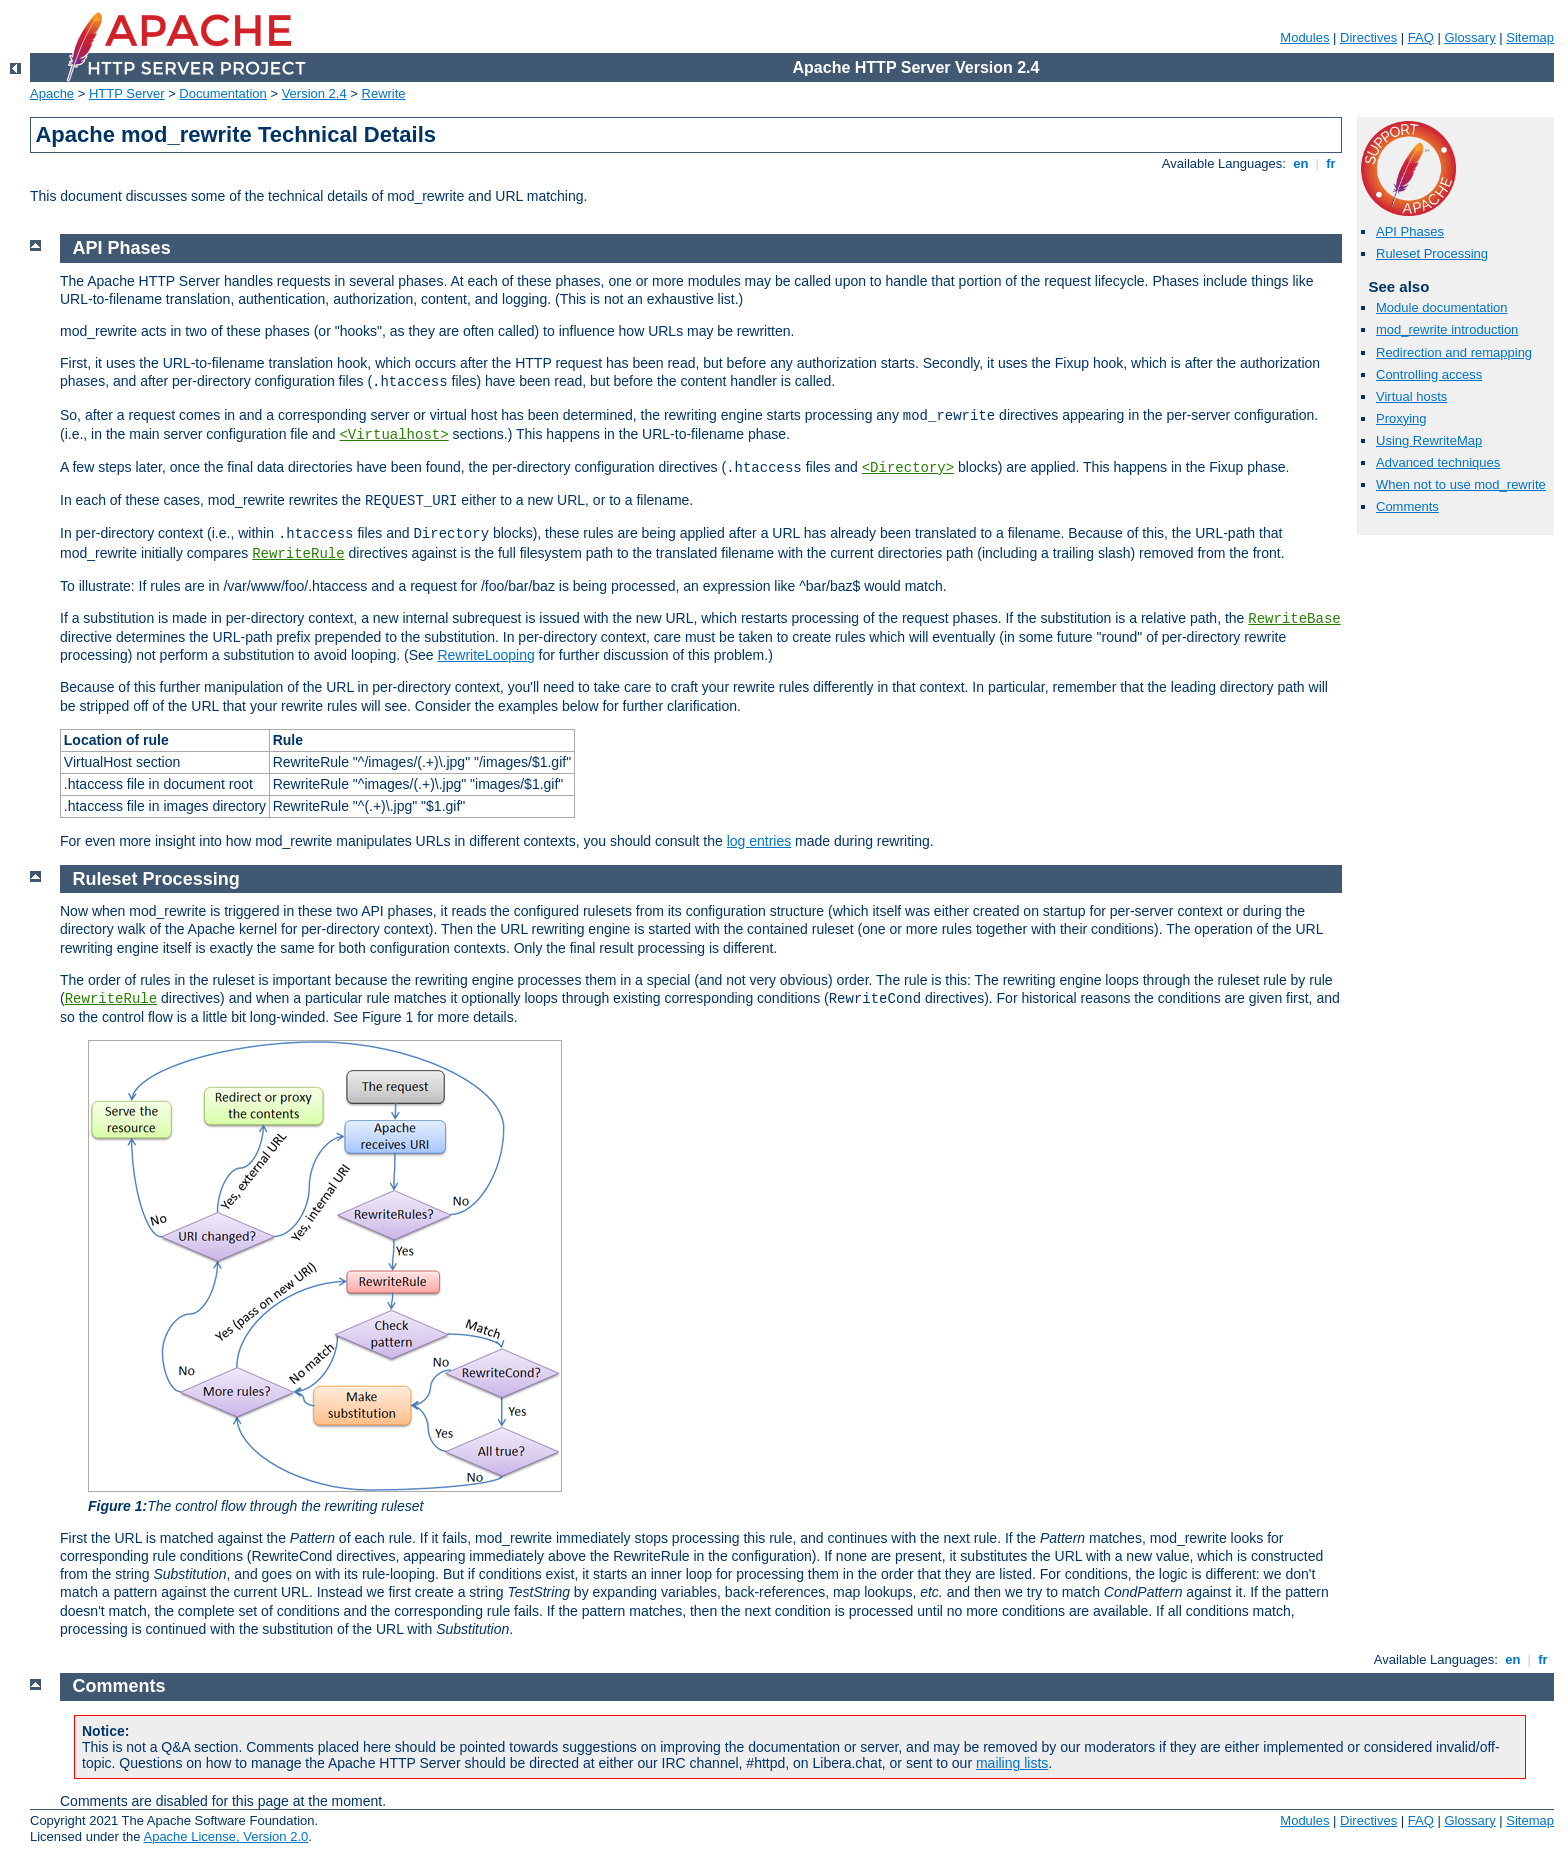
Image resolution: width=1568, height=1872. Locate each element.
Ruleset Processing (1432, 253)
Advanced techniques (1438, 462)
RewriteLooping (485, 655)
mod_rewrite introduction (1447, 329)
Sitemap (1530, 37)
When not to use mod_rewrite (1461, 484)
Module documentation (1442, 307)
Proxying (1401, 418)
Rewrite (384, 93)
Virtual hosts (1411, 396)
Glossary (1469, 37)
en (1301, 163)
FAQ (1421, 37)
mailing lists (1012, 1763)
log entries (759, 841)
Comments (1407, 506)
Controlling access (1429, 374)
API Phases (1410, 231)
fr (1331, 163)
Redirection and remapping (1454, 352)
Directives (1368, 37)
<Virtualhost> (393, 435)
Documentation (222, 93)
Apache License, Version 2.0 (225, 1836)
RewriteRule (298, 554)
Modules (1304, 37)
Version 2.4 (314, 93)
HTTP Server (127, 93)
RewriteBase (1294, 619)
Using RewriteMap (1429, 440)
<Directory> (908, 468)
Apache (52, 93)
